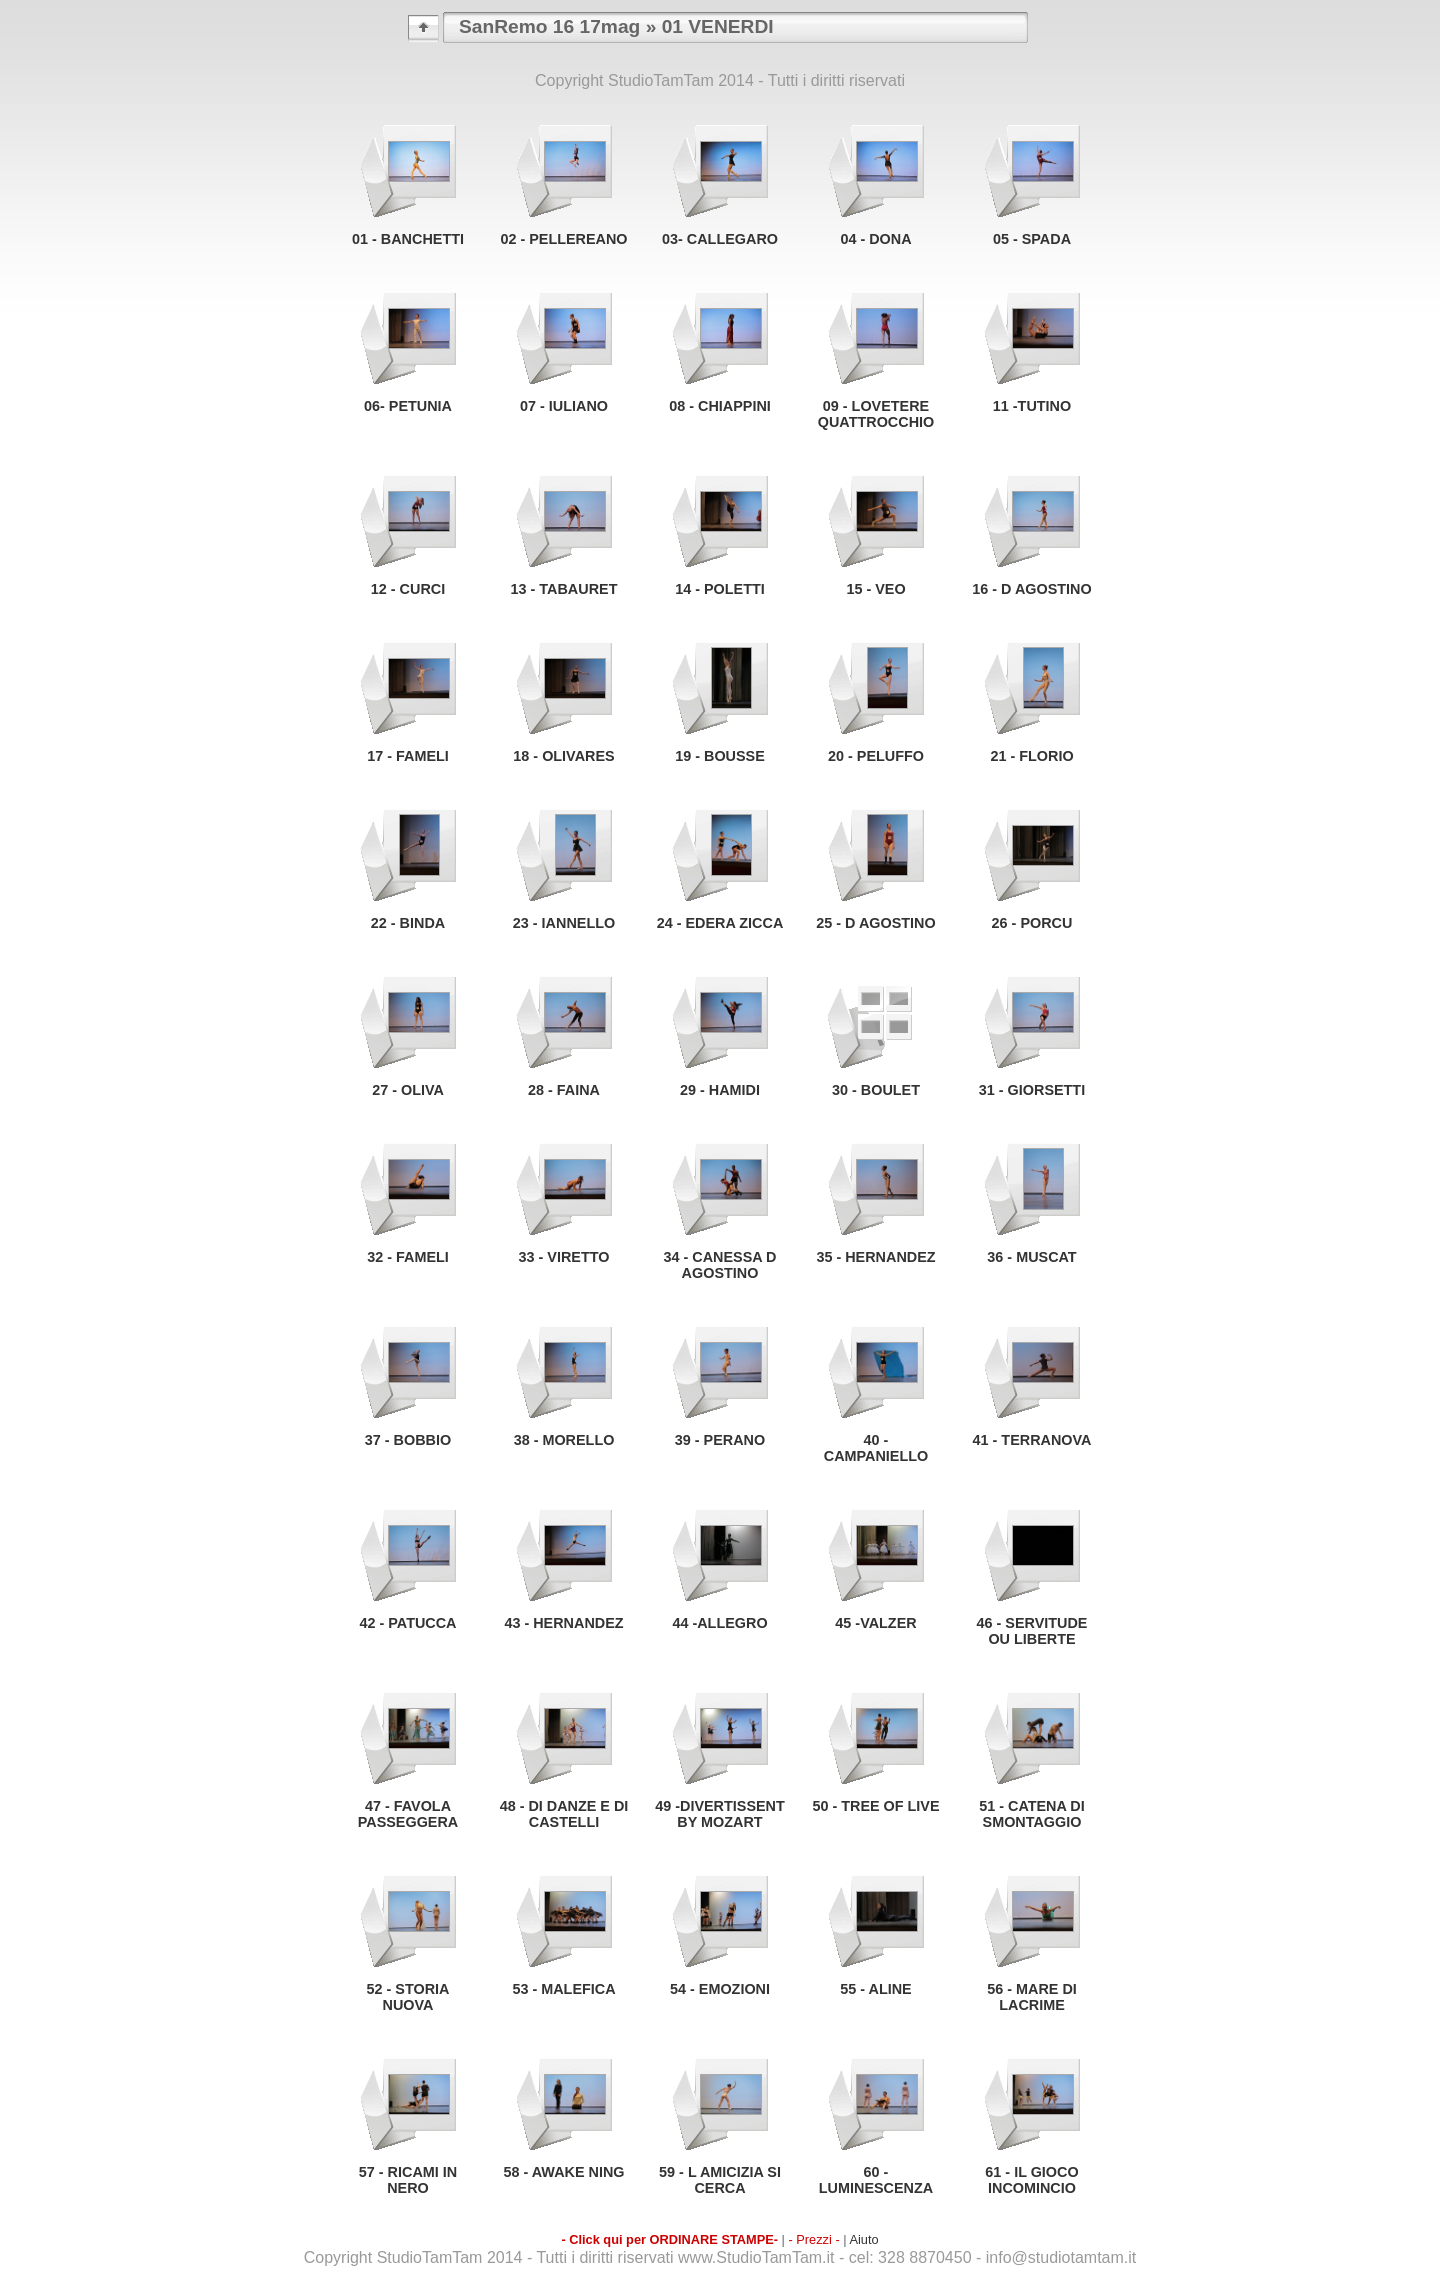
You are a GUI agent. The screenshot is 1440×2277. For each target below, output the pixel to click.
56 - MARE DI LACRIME (1032, 1997)
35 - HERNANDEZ (875, 1257)
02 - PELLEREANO (563, 239)
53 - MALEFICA (563, 1989)
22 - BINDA (408, 923)
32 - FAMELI (408, 1257)
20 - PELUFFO (876, 756)
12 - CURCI (408, 589)
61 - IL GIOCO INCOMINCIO (1031, 2180)
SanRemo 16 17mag (549, 26)
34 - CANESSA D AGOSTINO (719, 1265)
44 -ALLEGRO (719, 1623)
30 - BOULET (876, 1090)
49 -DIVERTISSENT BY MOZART (720, 1814)
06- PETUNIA (408, 406)
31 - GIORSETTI (1032, 1090)
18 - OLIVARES (563, 756)
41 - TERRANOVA (1032, 1440)
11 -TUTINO (1032, 406)
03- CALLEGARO (720, 239)
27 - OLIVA (408, 1090)
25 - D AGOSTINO (875, 923)
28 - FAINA (564, 1090)
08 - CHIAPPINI (720, 406)
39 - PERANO (720, 1440)
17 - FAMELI (408, 756)
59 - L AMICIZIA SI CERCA (720, 2180)
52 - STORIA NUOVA (408, 1997)
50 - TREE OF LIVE (875, 1806)
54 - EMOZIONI (720, 1989)
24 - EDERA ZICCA (720, 923)
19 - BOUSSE (720, 756)
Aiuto (863, 2239)
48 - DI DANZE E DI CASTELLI (564, 1814)
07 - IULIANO (564, 406)
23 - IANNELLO (564, 923)
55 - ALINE (875, 1989)
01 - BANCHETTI (408, 239)
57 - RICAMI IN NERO (408, 2180)
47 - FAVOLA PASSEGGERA (408, 1814)
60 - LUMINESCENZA (876, 2180)
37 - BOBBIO (408, 1440)
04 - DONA (875, 239)
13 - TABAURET (564, 589)
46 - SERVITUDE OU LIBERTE (1032, 1631)
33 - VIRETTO (564, 1257)
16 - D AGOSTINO (1031, 589)
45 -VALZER (875, 1623)
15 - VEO (875, 589)
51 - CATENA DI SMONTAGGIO (1032, 1814)
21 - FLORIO (1031, 756)
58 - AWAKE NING (563, 2172)
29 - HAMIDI (720, 1090)
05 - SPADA (1032, 239)
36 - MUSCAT (1031, 1257)
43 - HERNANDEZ (563, 1623)
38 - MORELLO (564, 1440)
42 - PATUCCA (407, 1623)
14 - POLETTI (720, 589)
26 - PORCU (1032, 923)
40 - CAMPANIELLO (876, 1448)
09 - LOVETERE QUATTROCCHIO (876, 414)
